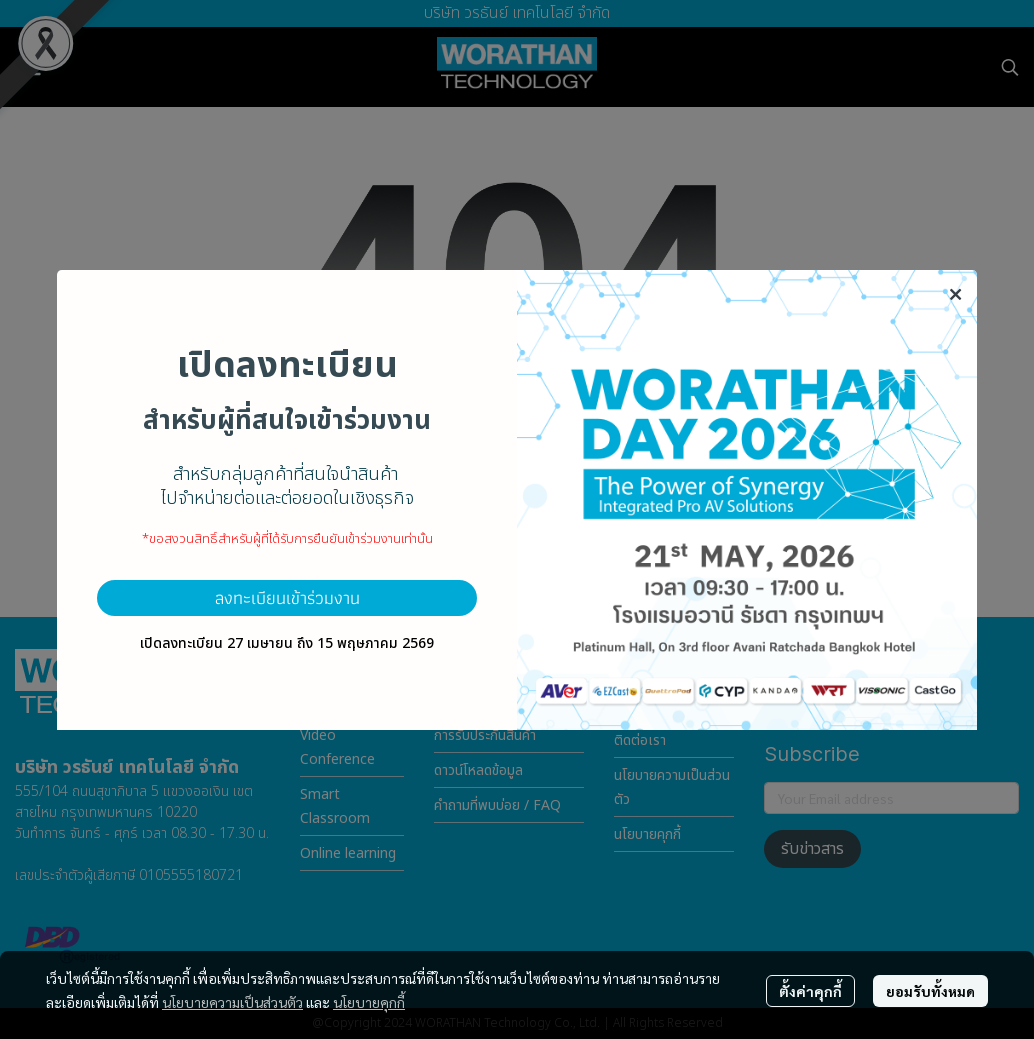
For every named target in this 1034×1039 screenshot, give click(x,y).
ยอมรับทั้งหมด (930, 991)
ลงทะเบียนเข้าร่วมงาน (287, 597)
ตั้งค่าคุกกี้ (810, 991)
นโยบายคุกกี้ (369, 1002)
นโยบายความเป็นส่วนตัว (232, 1002)
